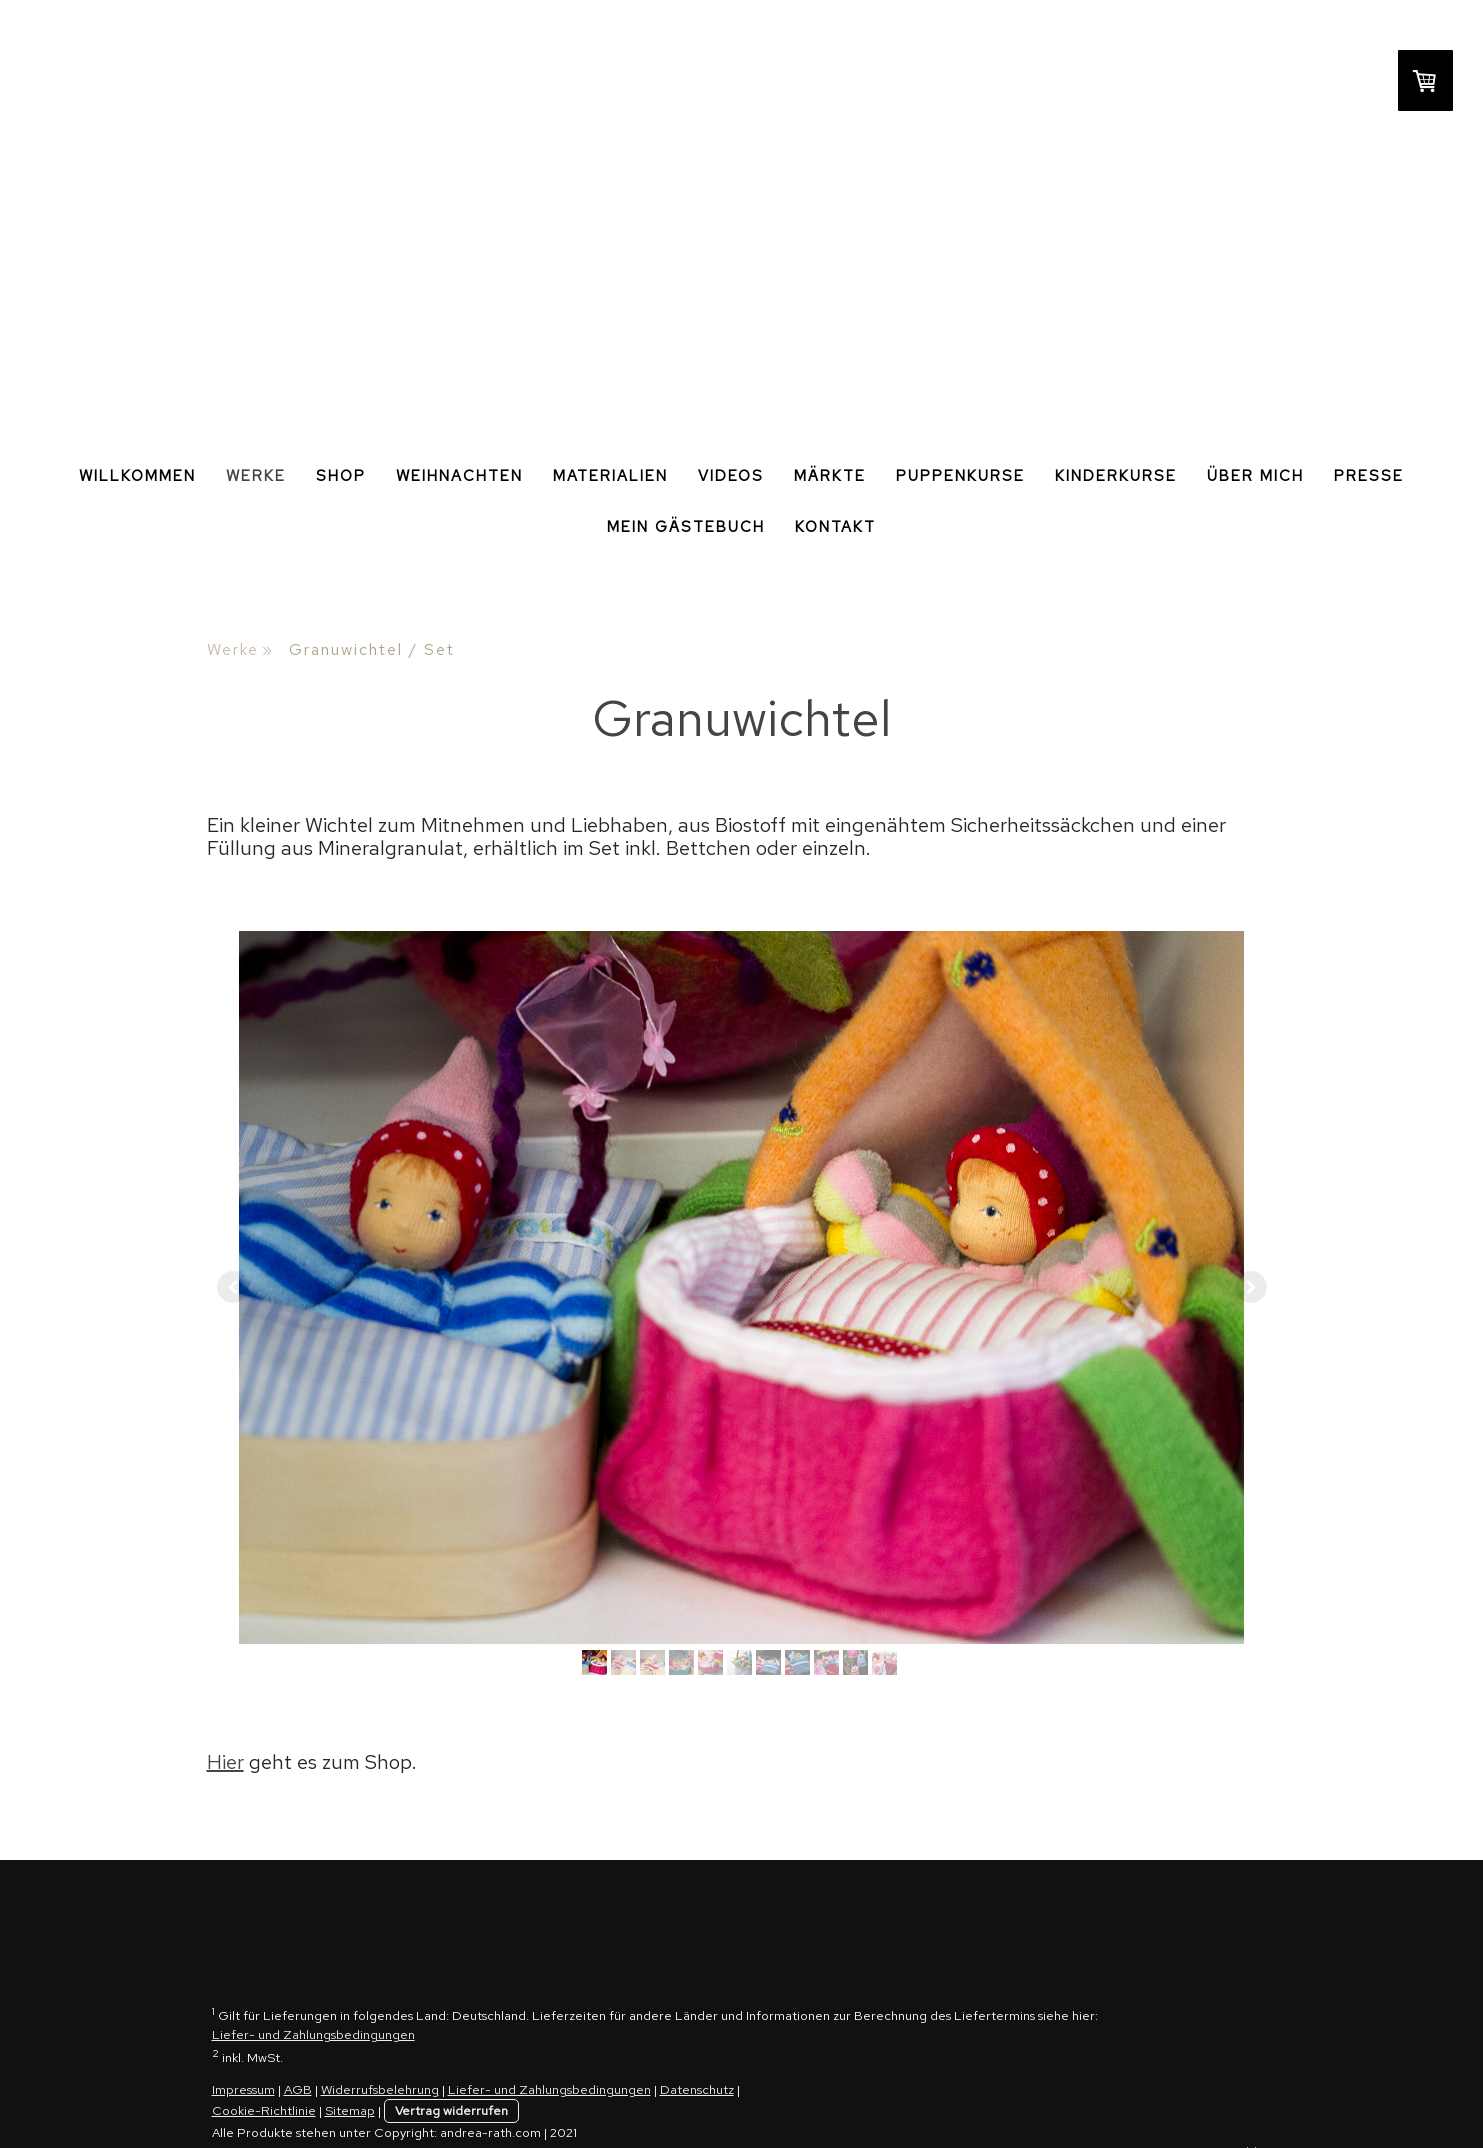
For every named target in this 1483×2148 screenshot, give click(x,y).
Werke (256, 476)
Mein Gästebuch (686, 527)
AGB (298, 2089)
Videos (731, 476)
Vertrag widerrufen (451, 2110)
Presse (1369, 476)
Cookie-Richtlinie (264, 2110)
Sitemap (350, 2110)
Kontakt (835, 527)
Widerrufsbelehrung (380, 2089)
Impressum (243, 2089)
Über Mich (1255, 476)
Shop (341, 476)
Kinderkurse (1116, 476)
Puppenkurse (960, 476)
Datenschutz (697, 2089)
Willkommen (137, 476)
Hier (225, 1762)
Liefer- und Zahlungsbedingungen (313, 2034)
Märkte (830, 476)
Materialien (610, 476)
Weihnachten (459, 476)
